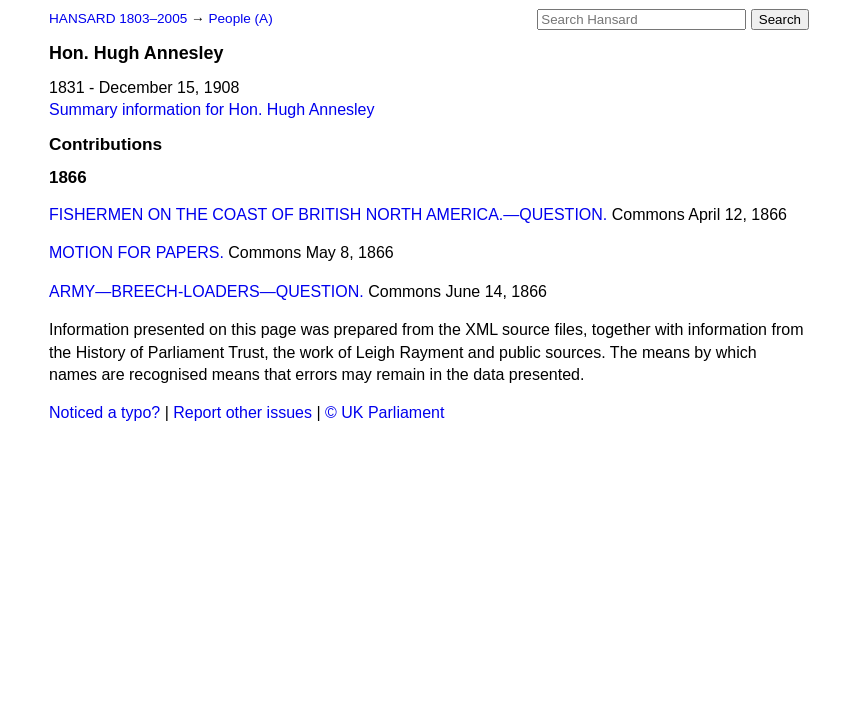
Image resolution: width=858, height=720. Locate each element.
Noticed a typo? (104, 412)
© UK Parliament (384, 412)
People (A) (240, 18)
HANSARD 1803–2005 (118, 18)
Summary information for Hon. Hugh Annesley (211, 109)
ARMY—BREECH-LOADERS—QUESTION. (206, 291)
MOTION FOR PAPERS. (136, 252)
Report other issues (242, 412)
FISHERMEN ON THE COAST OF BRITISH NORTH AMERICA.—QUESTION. (328, 214)
